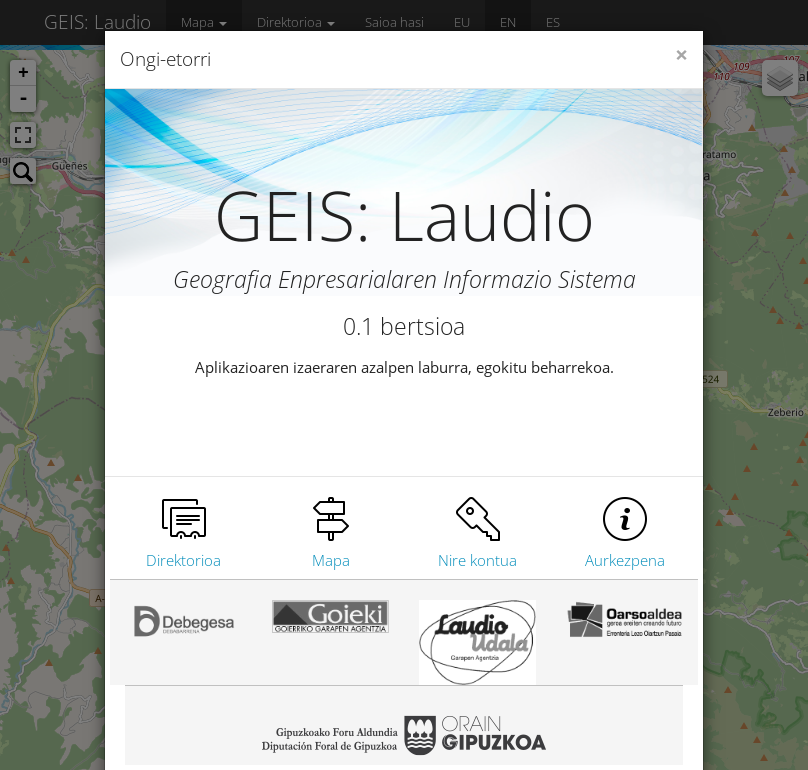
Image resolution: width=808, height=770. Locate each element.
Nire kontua (477, 560)
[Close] (681, 55)
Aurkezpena (625, 560)
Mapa (331, 560)
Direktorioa (183, 560)
